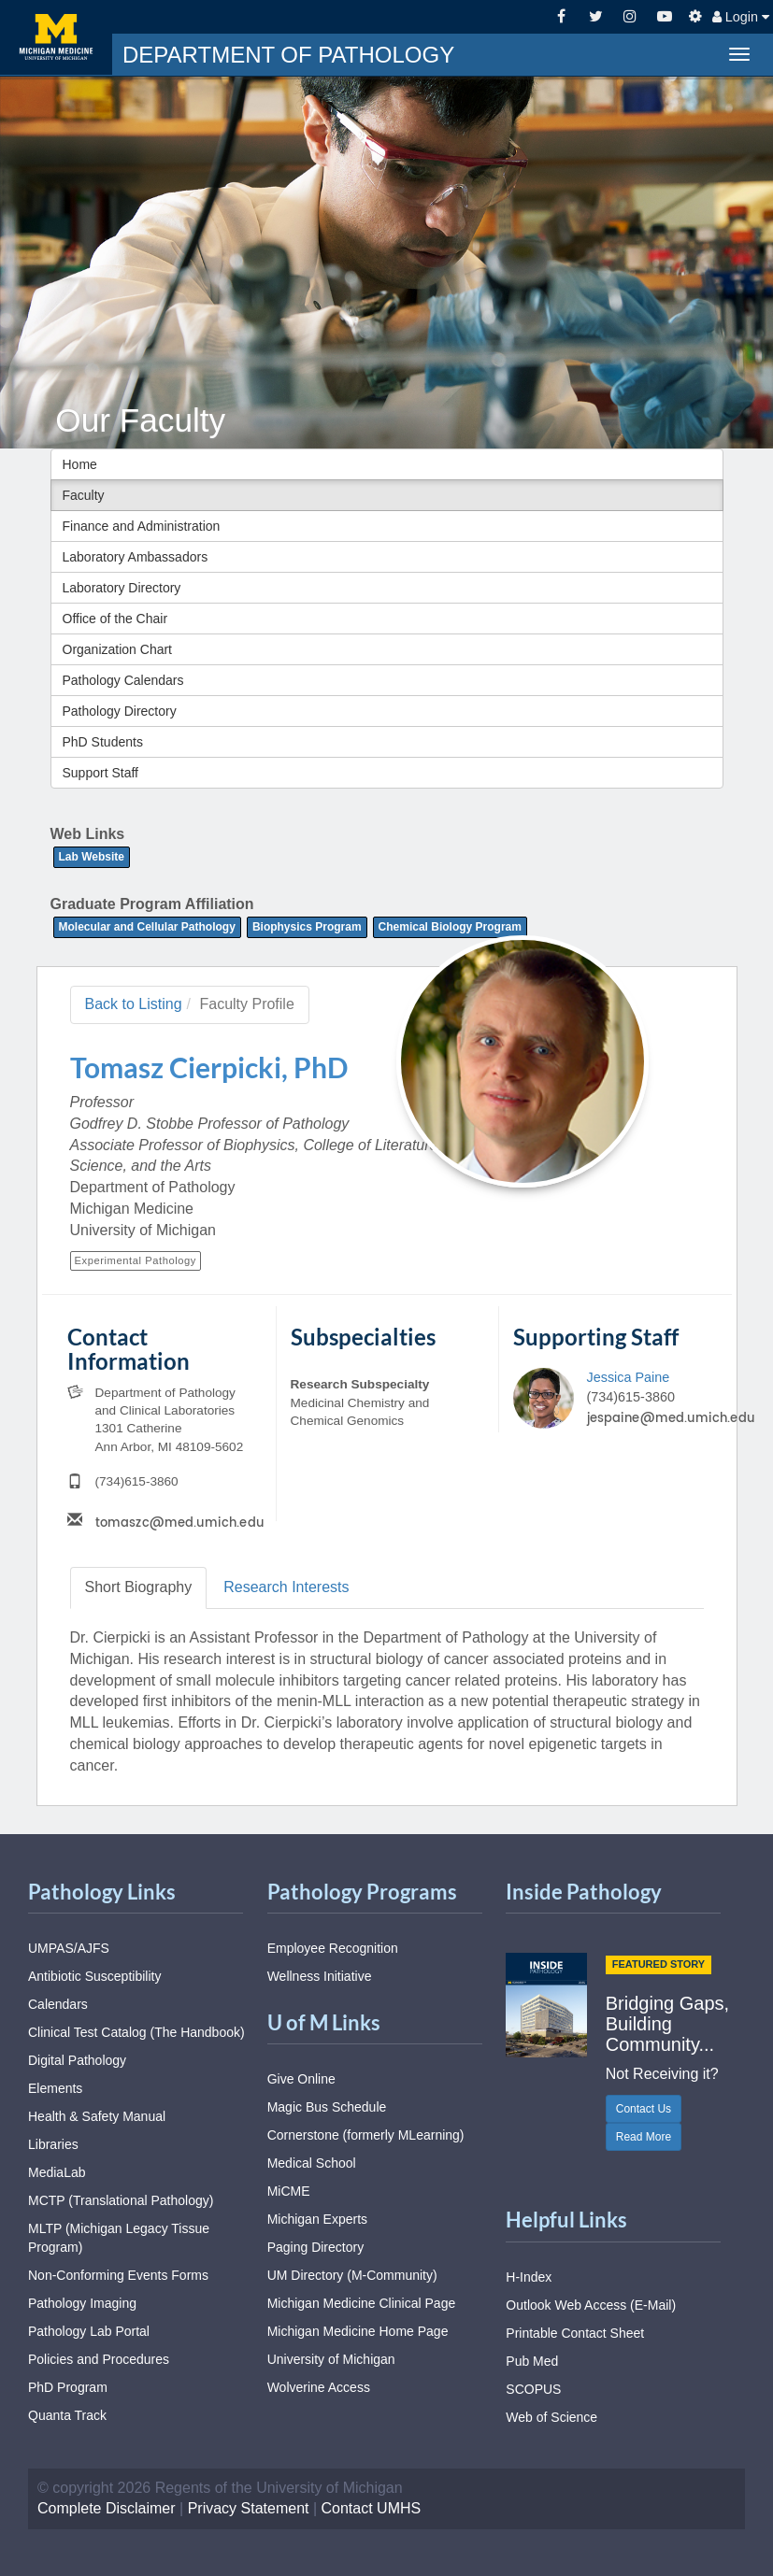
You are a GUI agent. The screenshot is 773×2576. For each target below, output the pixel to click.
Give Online (301, 2078)
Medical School (311, 2163)
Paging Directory (316, 2247)
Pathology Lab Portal (89, 2331)
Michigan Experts (317, 2219)
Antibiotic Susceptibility (94, 1976)
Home (80, 464)
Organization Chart (118, 649)
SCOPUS (533, 2389)
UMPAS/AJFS (68, 1948)
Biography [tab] (139, 1587)
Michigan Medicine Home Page (358, 2331)
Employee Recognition (332, 1948)
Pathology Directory (120, 711)
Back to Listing (133, 1004)
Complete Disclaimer (106, 2508)
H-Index (528, 2277)
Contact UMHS (372, 2508)
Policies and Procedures (98, 2359)
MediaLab (57, 2172)
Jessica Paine (627, 1377)
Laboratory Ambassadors (135, 556)
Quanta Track (67, 2415)
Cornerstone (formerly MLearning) (366, 2135)
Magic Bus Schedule (327, 2106)
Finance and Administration (142, 526)
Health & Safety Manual (96, 2116)
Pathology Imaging (82, 2303)
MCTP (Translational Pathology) (120, 2200)
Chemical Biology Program (450, 926)
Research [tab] (286, 1587)
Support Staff (100, 772)
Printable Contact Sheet (575, 2333)
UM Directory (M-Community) (352, 2275)
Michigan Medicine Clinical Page (361, 2303)
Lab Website (91, 856)
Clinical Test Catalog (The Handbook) (136, 2032)
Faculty (84, 495)
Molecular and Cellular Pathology (147, 926)
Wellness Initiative (319, 1976)
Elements (55, 2088)
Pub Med (532, 2361)
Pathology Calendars (123, 680)
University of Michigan (331, 2359)
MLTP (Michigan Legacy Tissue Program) (118, 2238)
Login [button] (740, 16)
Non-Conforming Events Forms (118, 2275)
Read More (643, 2136)
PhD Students (103, 741)
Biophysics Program (307, 926)
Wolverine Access (318, 2387)
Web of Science (551, 2417)
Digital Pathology (77, 2060)
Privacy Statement (248, 2508)
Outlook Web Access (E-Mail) (591, 2305)
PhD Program (67, 2387)
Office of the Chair (115, 618)
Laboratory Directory (122, 587)
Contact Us (643, 2108)
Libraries (53, 2144)
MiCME (288, 2191)
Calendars (58, 2004)
